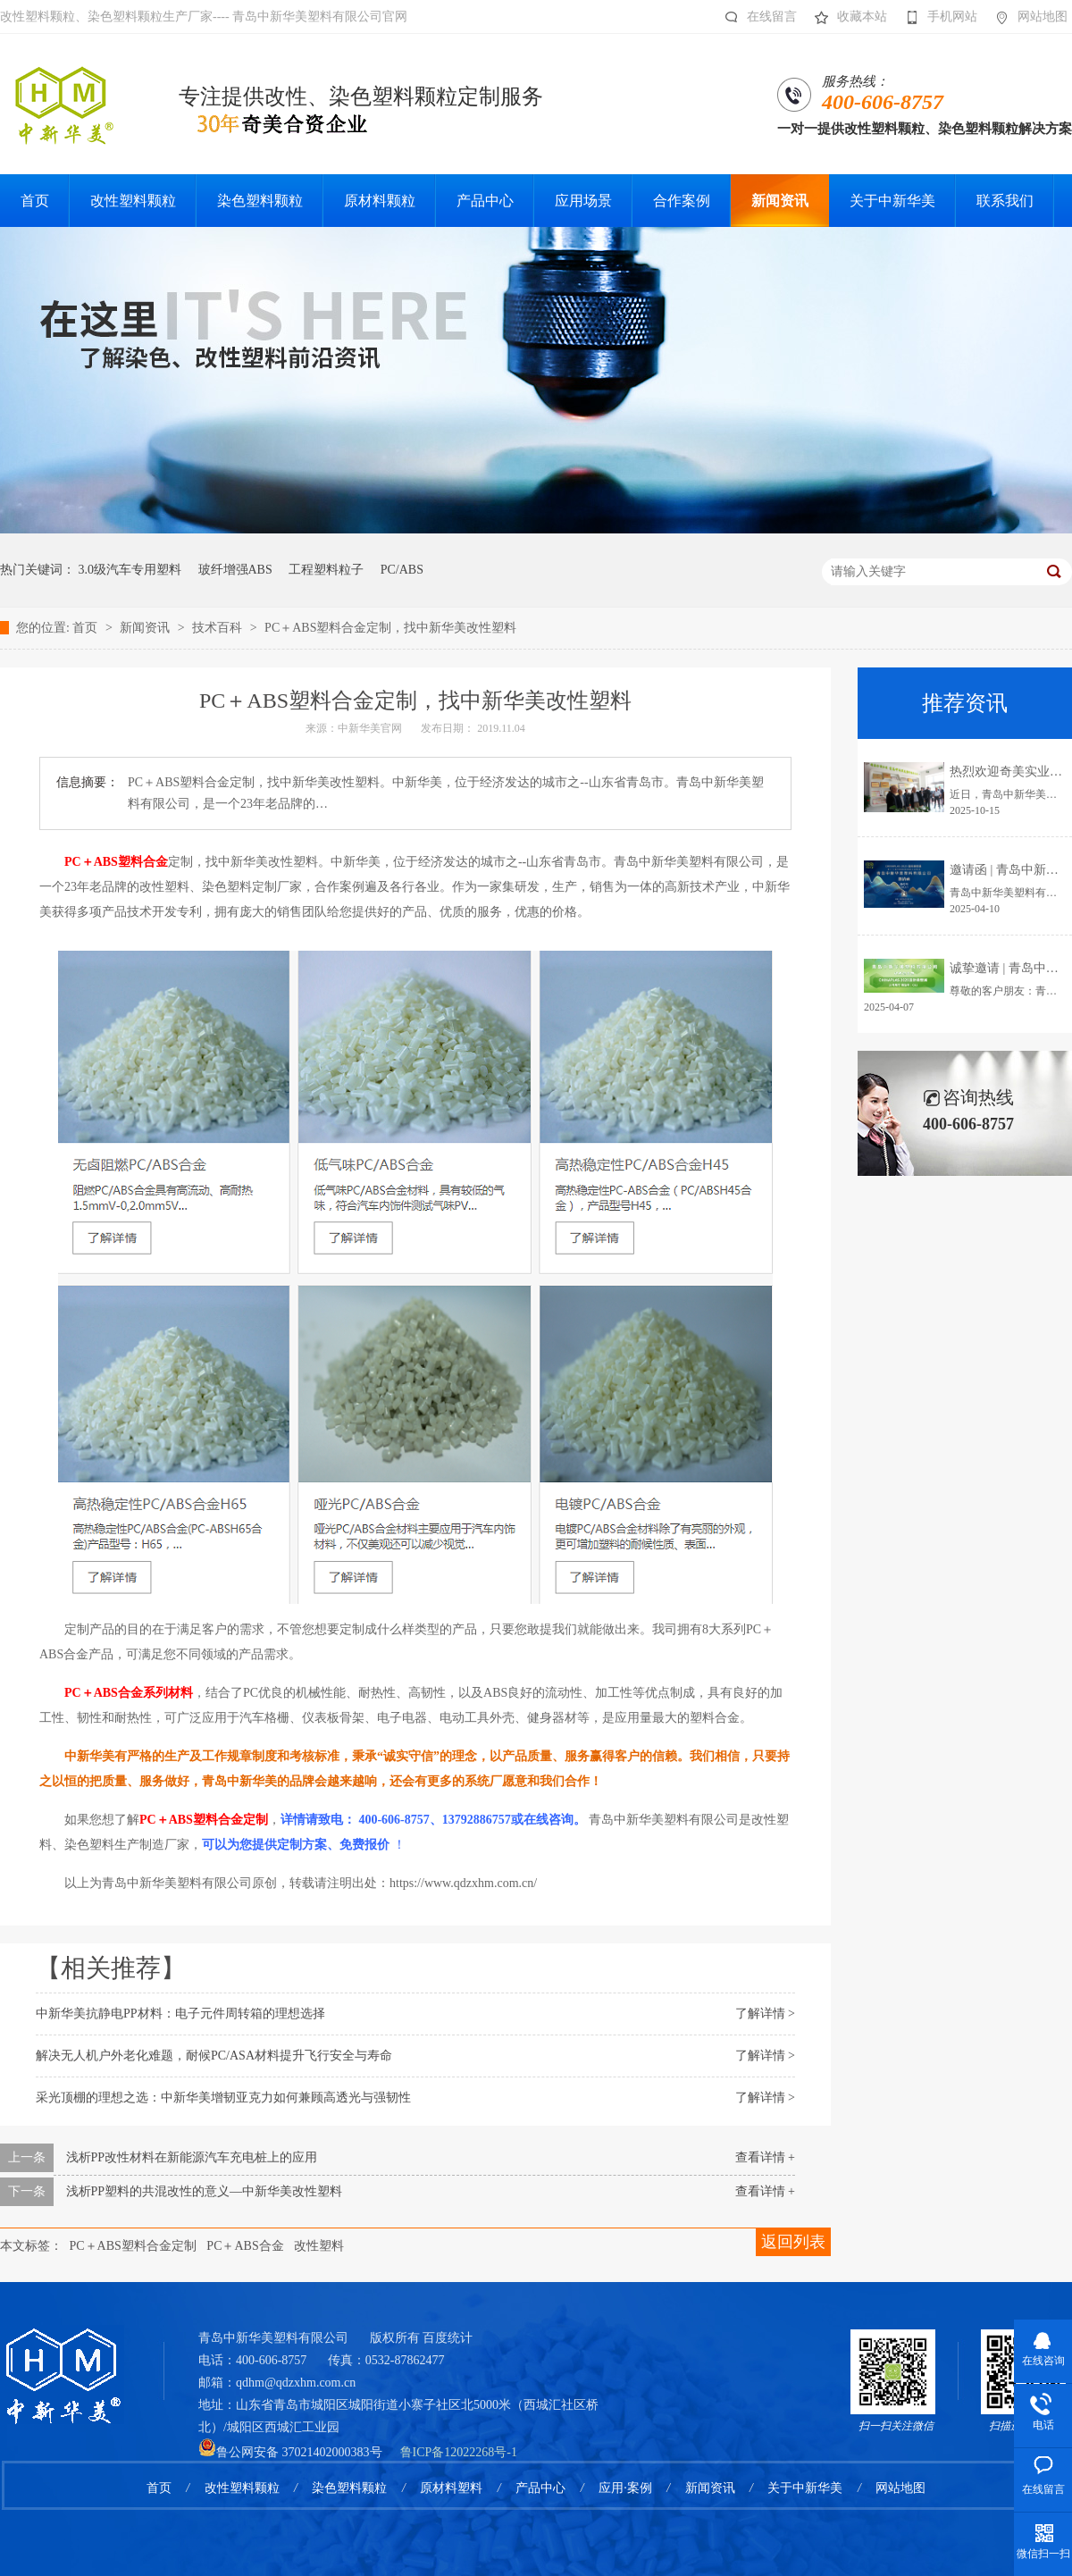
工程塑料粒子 (326, 569)
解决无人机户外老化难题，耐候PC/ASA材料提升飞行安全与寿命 (214, 2055)
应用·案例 (625, 2488)
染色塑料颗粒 (349, 2488)
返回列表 (793, 2242)
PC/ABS (402, 569)
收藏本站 (846, 17)
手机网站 (936, 17)
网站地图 (1027, 17)
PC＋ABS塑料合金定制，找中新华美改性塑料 (390, 627)
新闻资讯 (146, 627)
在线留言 (756, 17)
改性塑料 (319, 2246)
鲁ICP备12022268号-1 (458, 2452)
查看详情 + (765, 2157)
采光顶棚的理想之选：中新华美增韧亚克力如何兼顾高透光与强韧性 (223, 2097)
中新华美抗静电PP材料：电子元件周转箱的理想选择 (180, 2013)
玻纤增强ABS (235, 569)
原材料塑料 (451, 2488)
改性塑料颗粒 (242, 2488)
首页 (86, 627)
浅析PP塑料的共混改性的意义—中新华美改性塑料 (204, 2191)
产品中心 (540, 2488)
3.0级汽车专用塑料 (130, 569)
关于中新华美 (804, 2488)
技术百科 (219, 627)
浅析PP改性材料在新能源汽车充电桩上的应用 (192, 2157)
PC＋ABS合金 (244, 2246)
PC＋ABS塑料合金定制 (133, 2246)
